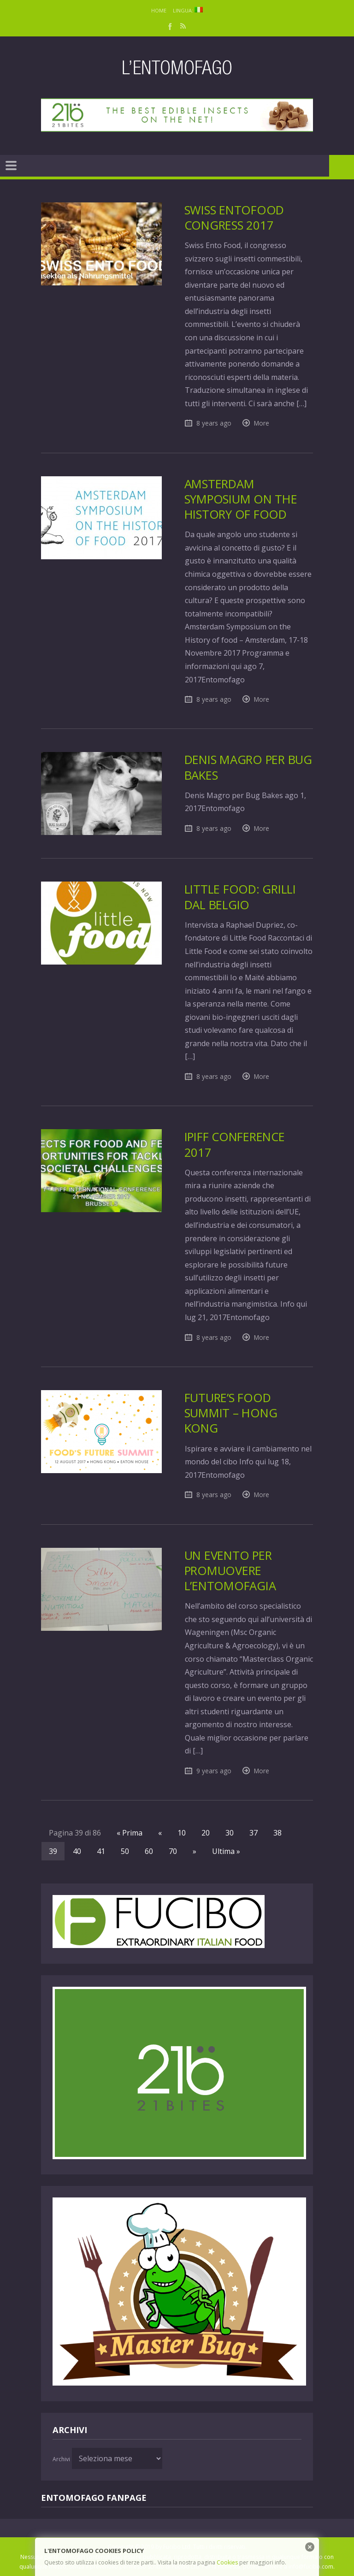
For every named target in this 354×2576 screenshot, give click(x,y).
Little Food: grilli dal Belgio (240, 896)
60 (149, 1851)
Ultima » (226, 1851)
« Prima (129, 1833)
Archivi (61, 2459)
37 (253, 1833)
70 (173, 1851)
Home (158, 10)
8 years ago (213, 423)
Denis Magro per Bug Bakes (248, 767)
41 (101, 1851)
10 (181, 1833)
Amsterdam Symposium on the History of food (240, 499)
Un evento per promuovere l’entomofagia (230, 1570)
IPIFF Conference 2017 (234, 1144)
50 (125, 1851)
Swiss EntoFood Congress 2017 (234, 217)
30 (229, 1833)
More (261, 423)
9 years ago (213, 1770)
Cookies (227, 2562)
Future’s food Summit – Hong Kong (230, 1413)
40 (77, 1851)
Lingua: (188, 10)
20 (205, 1833)
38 (277, 1833)
